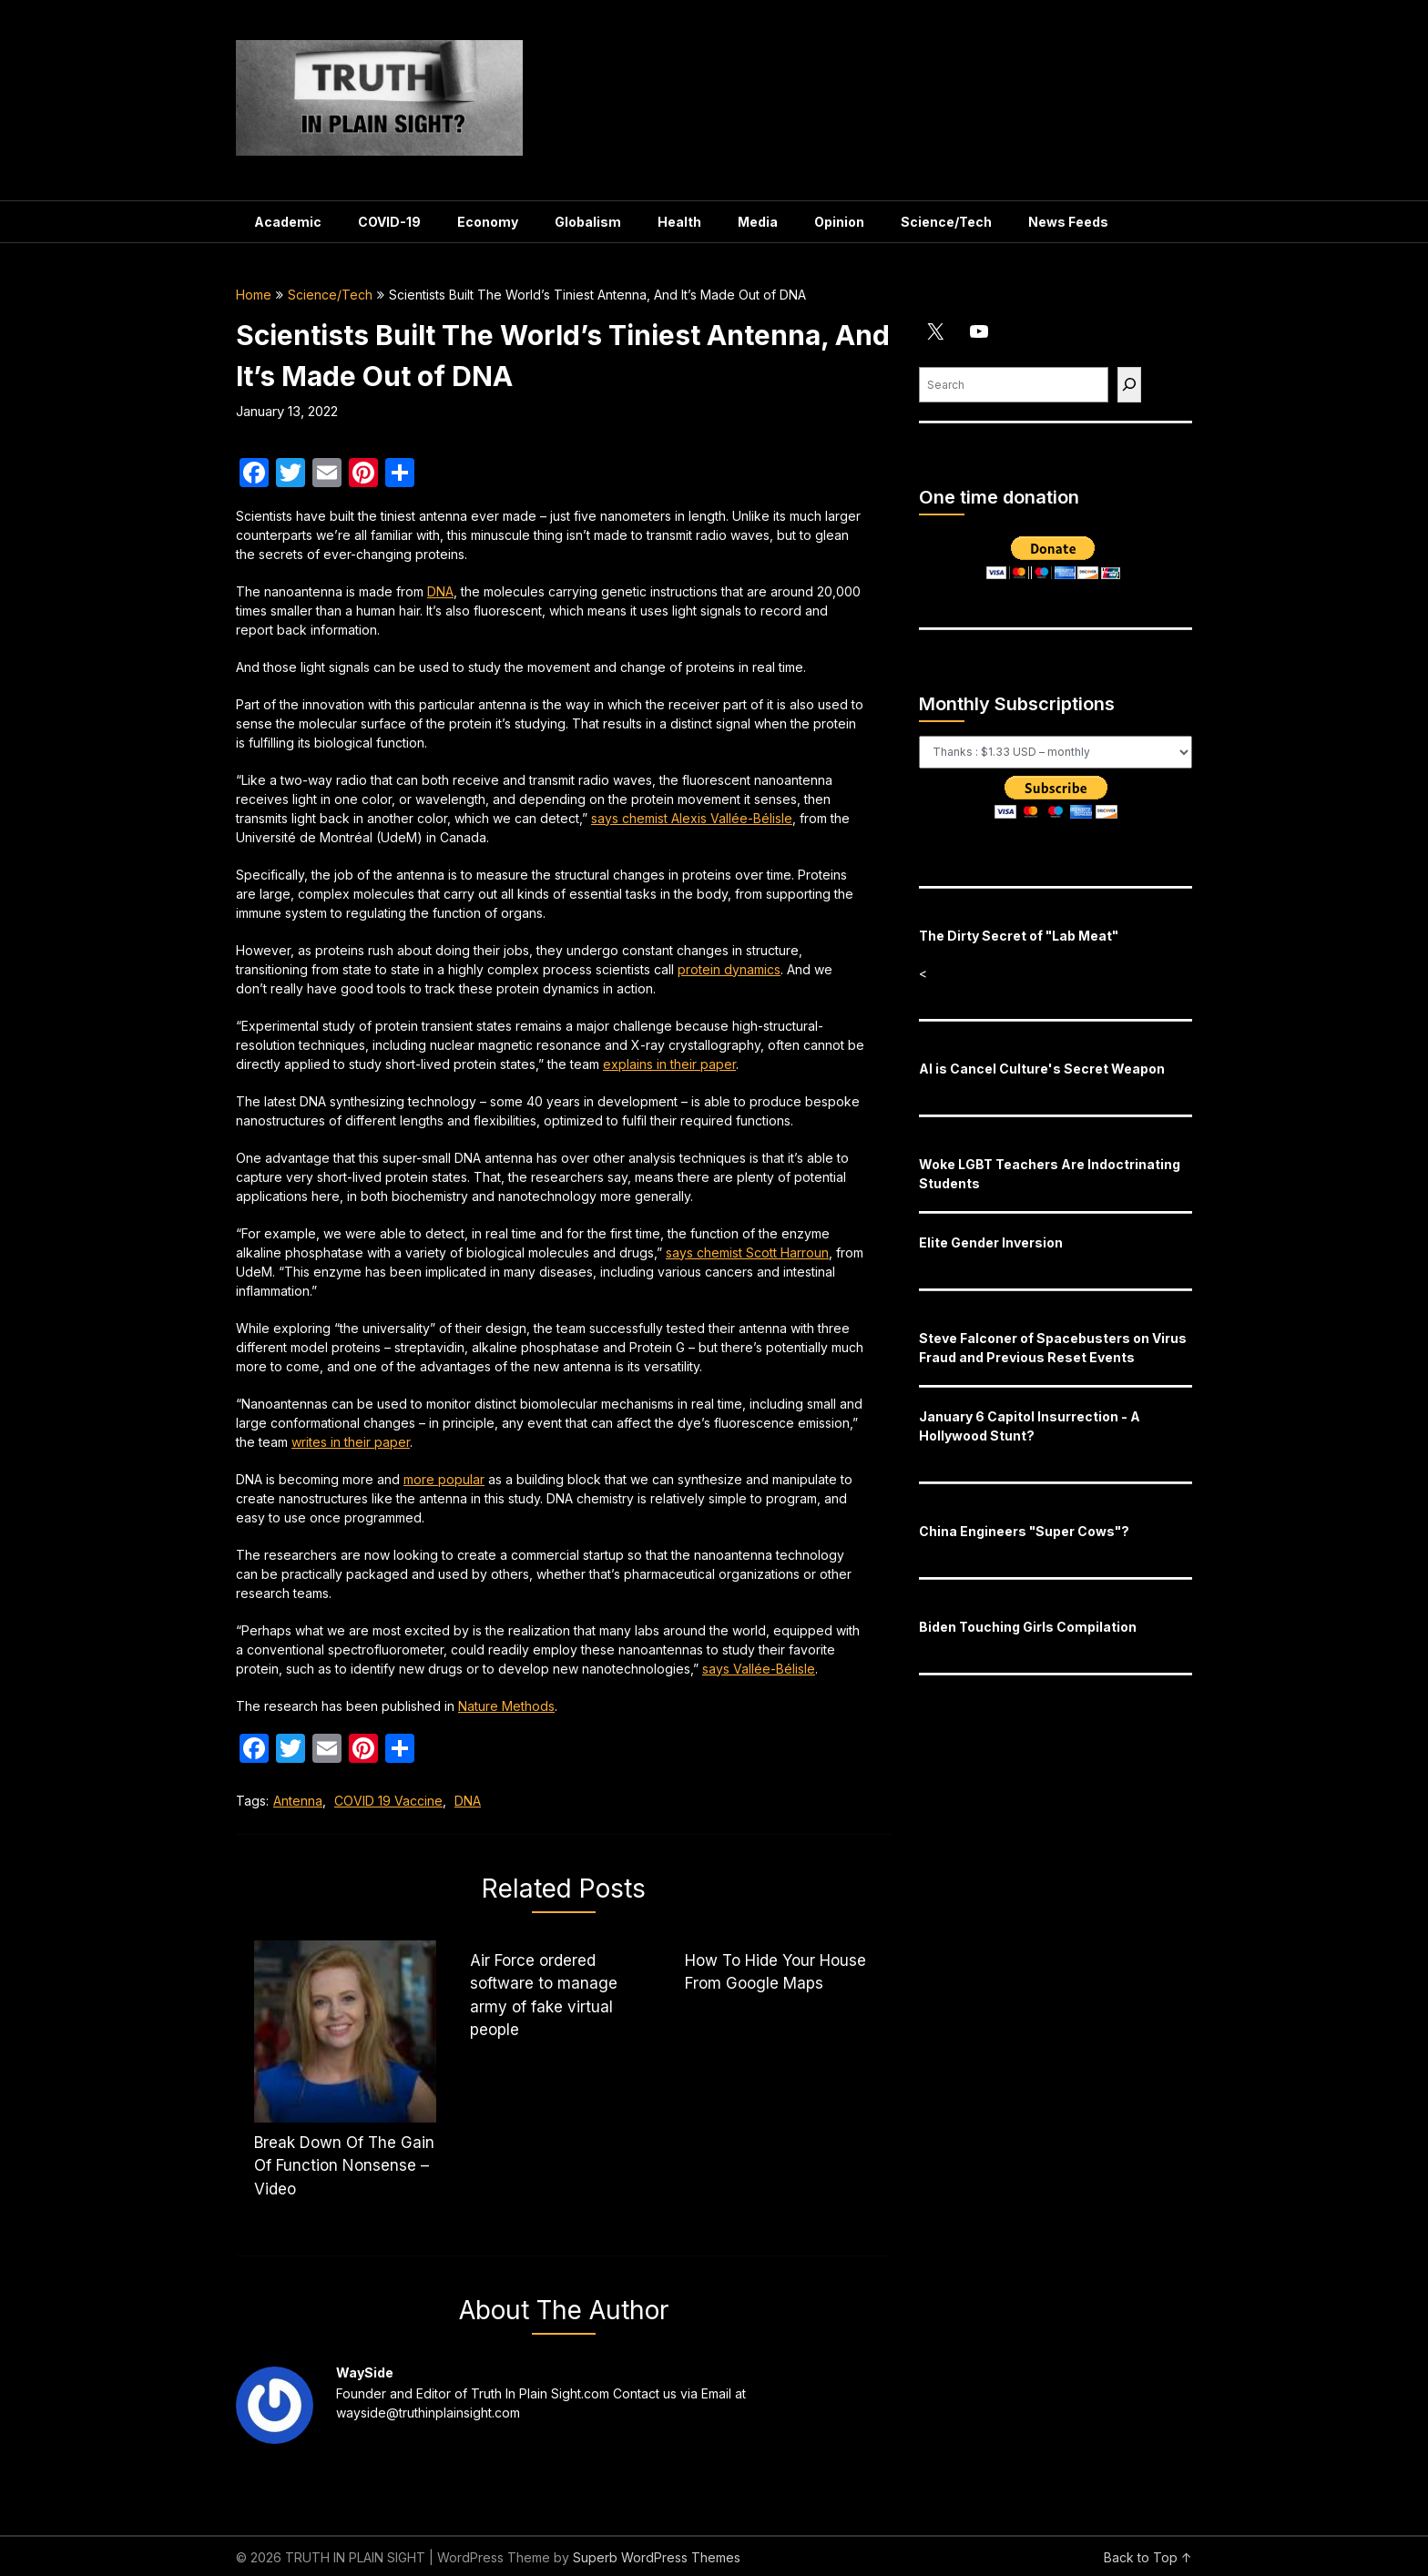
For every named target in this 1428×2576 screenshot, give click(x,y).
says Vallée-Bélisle (758, 1668)
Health (679, 221)
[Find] (1129, 384)
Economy (487, 221)
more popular (443, 1479)
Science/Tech (946, 221)
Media (758, 221)
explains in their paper (669, 1064)
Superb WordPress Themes (656, 2557)
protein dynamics (729, 969)
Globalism (588, 221)
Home (253, 294)
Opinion (839, 221)
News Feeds (1068, 221)
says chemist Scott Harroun (747, 1252)
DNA (440, 591)
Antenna (297, 1800)
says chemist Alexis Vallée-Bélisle (691, 818)
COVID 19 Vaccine (388, 1800)
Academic (287, 221)
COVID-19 (389, 221)
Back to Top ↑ (1148, 2557)
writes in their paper (350, 1442)
